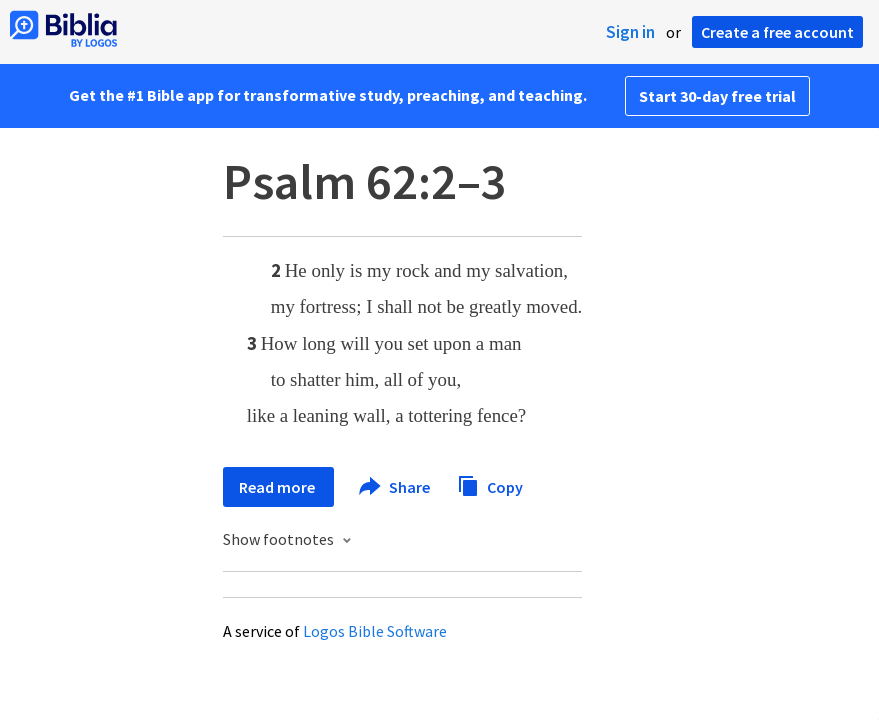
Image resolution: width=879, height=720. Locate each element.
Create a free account (777, 32)
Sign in (630, 32)
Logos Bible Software (375, 631)
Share (395, 487)
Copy (490, 484)
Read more (278, 487)
